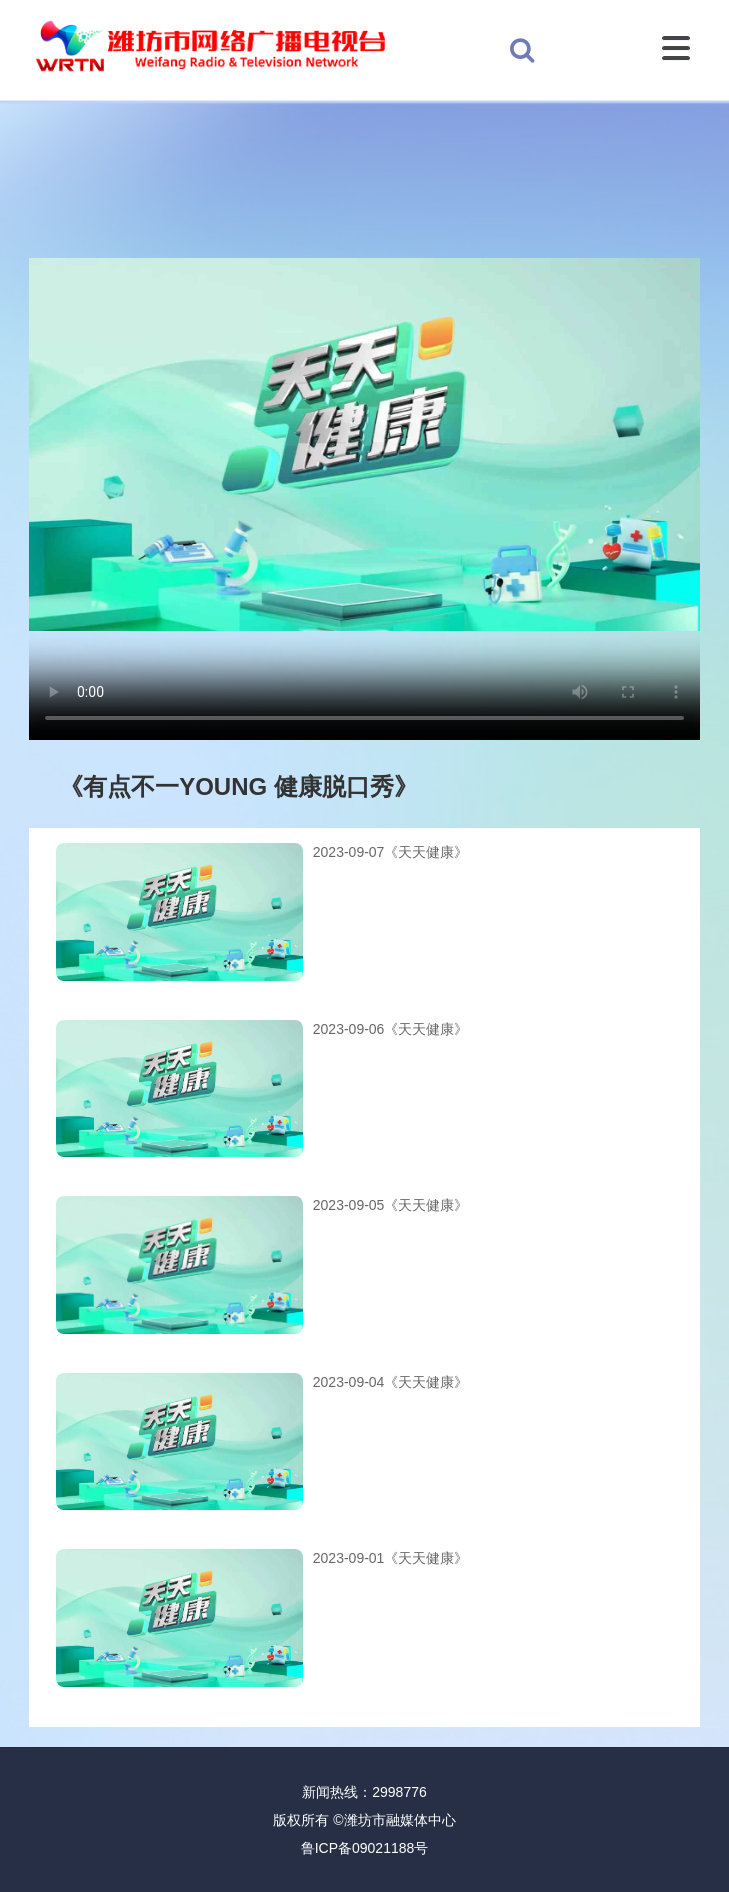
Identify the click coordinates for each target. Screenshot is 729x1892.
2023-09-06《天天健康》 (391, 1029)
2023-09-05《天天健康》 (391, 1205)
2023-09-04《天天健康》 (391, 1382)
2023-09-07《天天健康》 (391, 852)
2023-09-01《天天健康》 (391, 1558)
